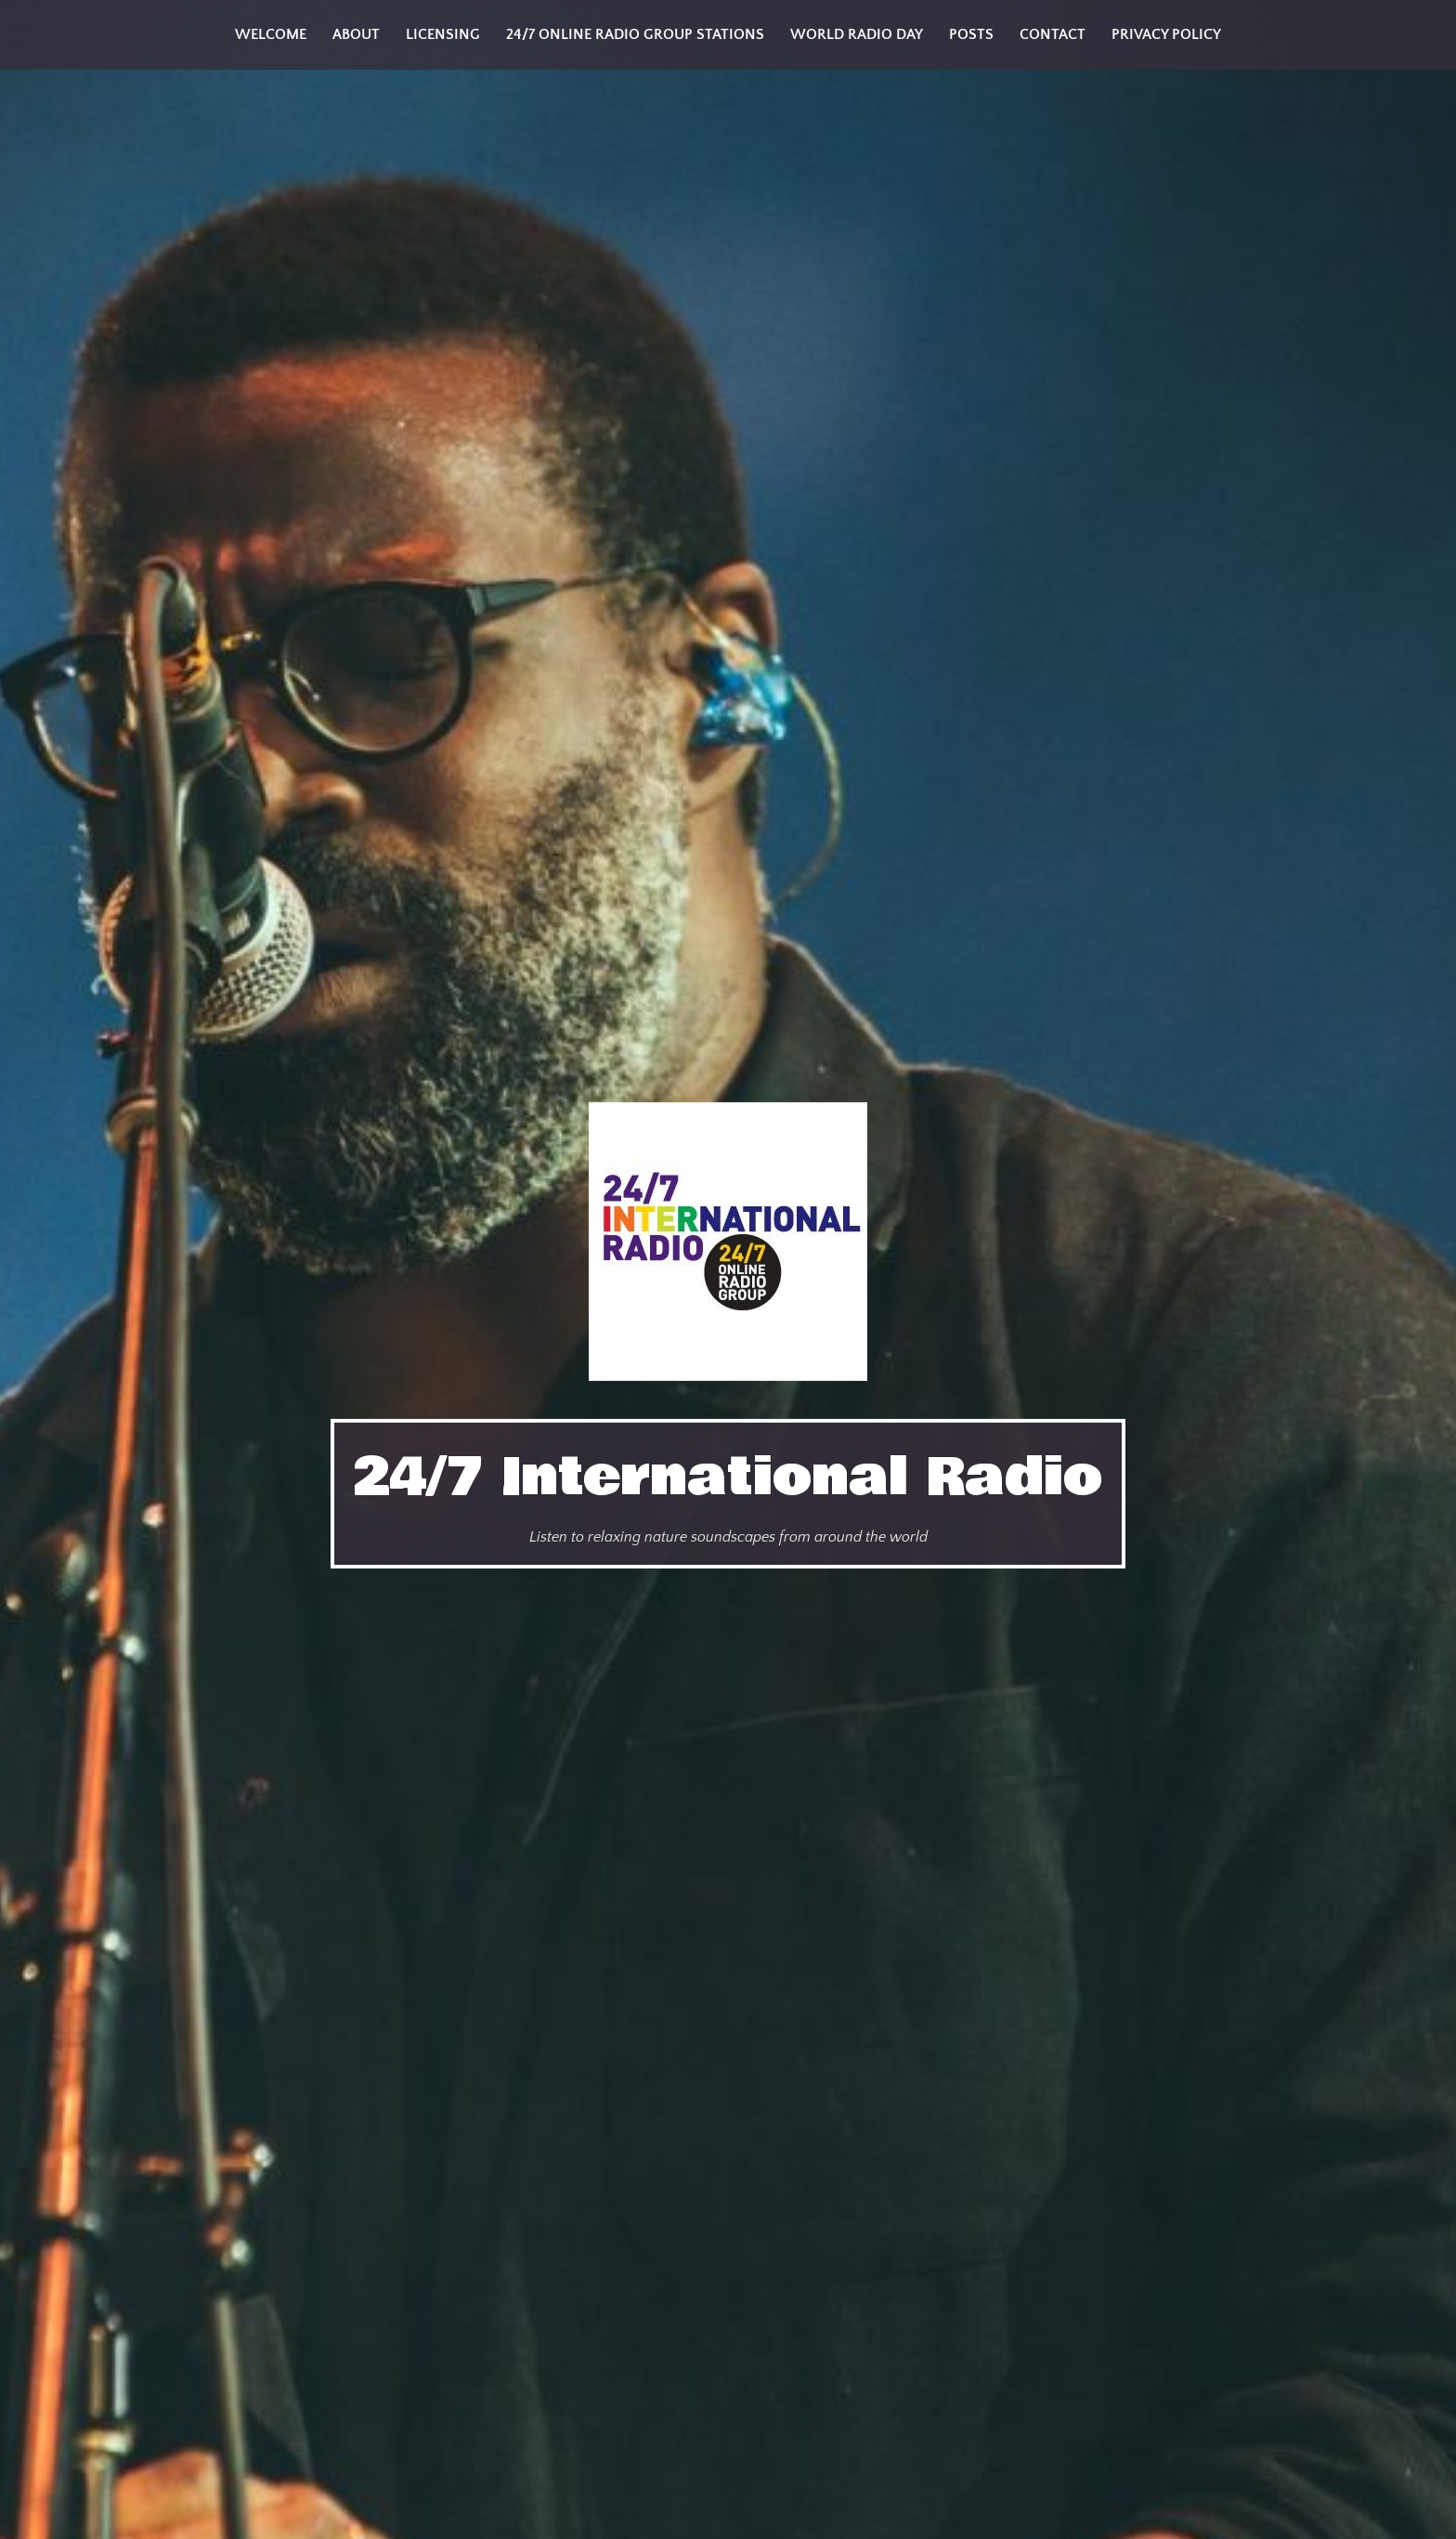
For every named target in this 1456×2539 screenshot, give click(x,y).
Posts (971, 34)
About (356, 34)
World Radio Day (856, 34)
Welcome (270, 34)
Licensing (443, 34)
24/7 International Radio (728, 1477)
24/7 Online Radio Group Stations (635, 34)
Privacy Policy (1166, 34)
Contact (1053, 34)
